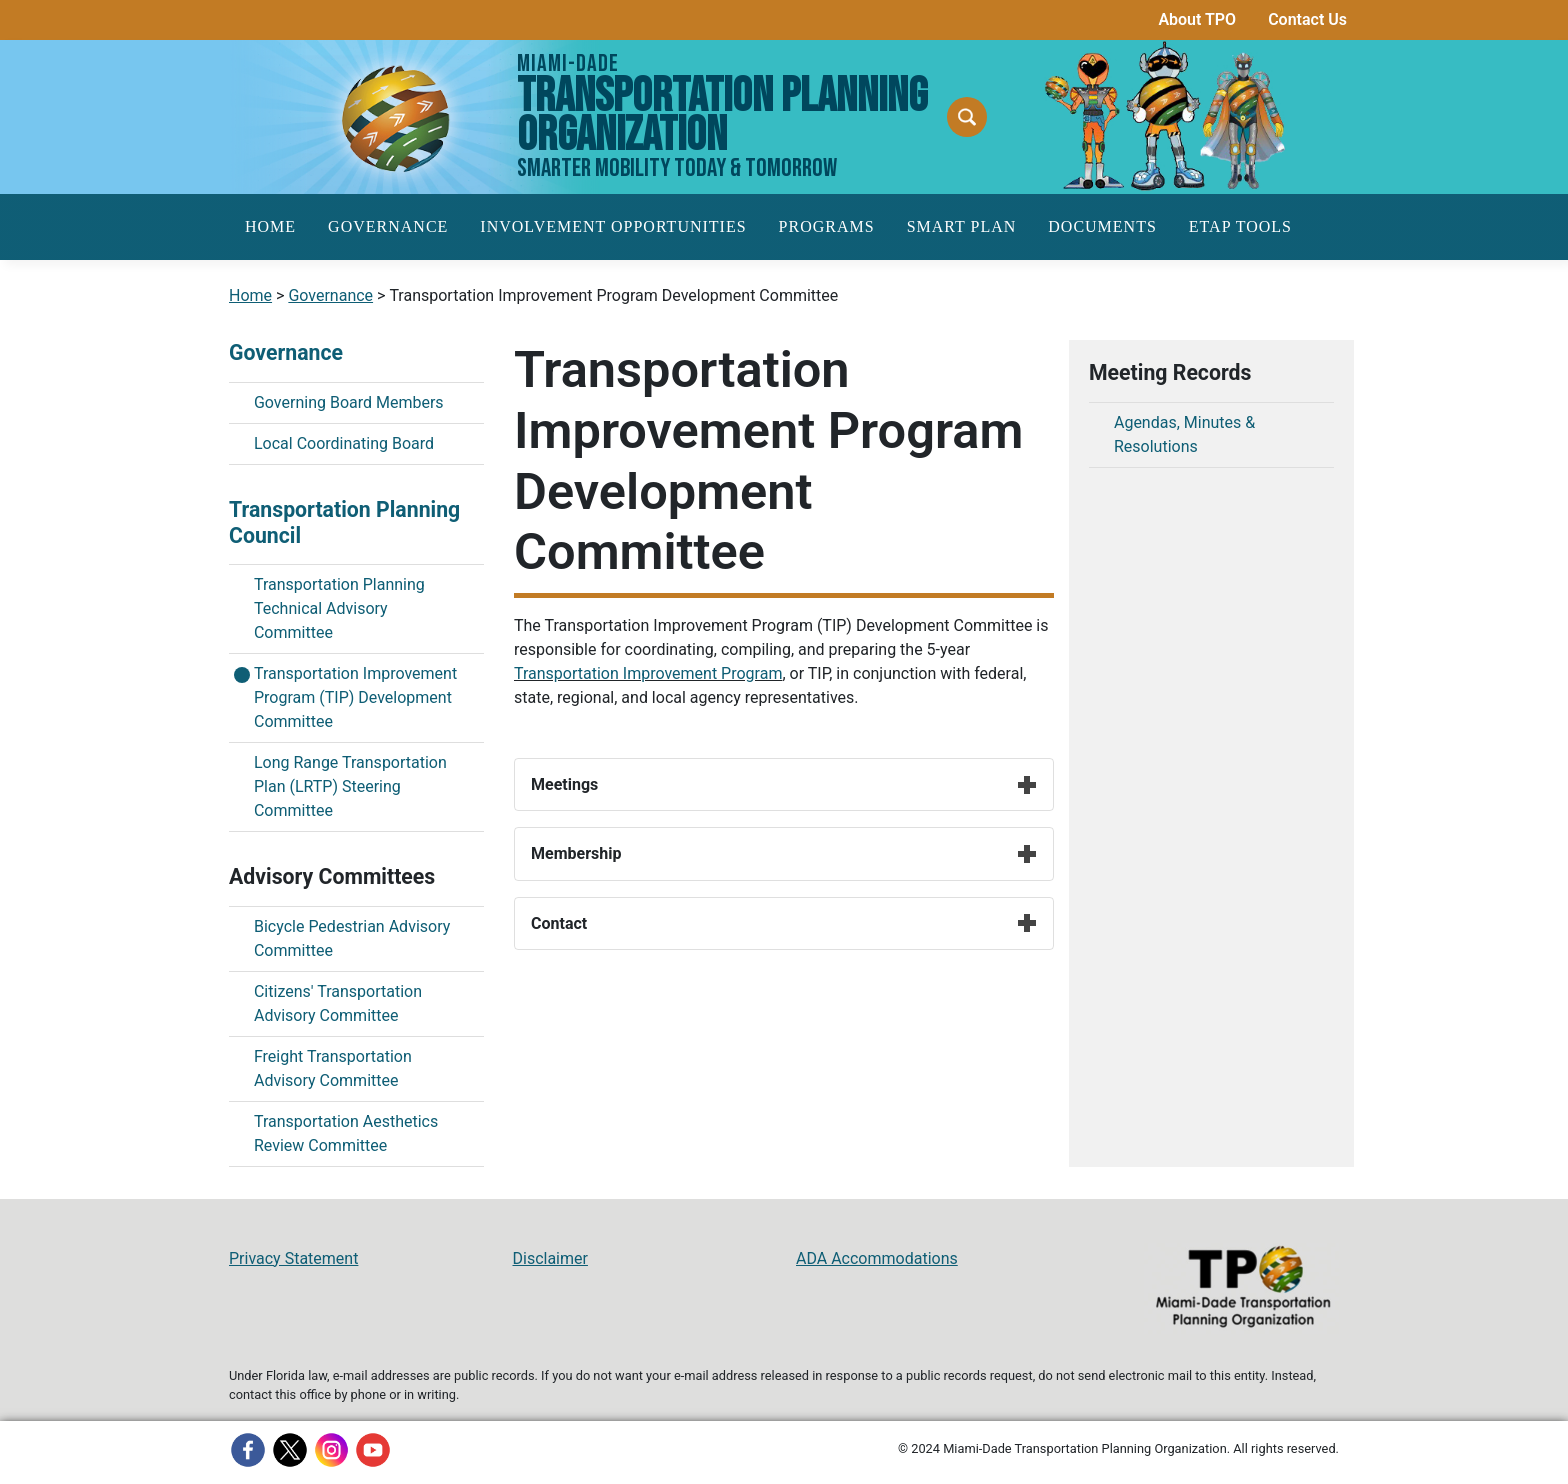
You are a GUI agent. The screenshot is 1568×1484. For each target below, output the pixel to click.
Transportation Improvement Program (648, 673)
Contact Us (1307, 19)
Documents (1102, 226)
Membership (784, 853)
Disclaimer (550, 1258)
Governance (388, 226)
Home (270, 226)
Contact (784, 923)
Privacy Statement (293, 1258)
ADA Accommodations (877, 1258)
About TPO (1197, 19)
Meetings (784, 784)
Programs (827, 226)
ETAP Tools (1240, 226)
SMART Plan (962, 226)
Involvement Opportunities (613, 226)
